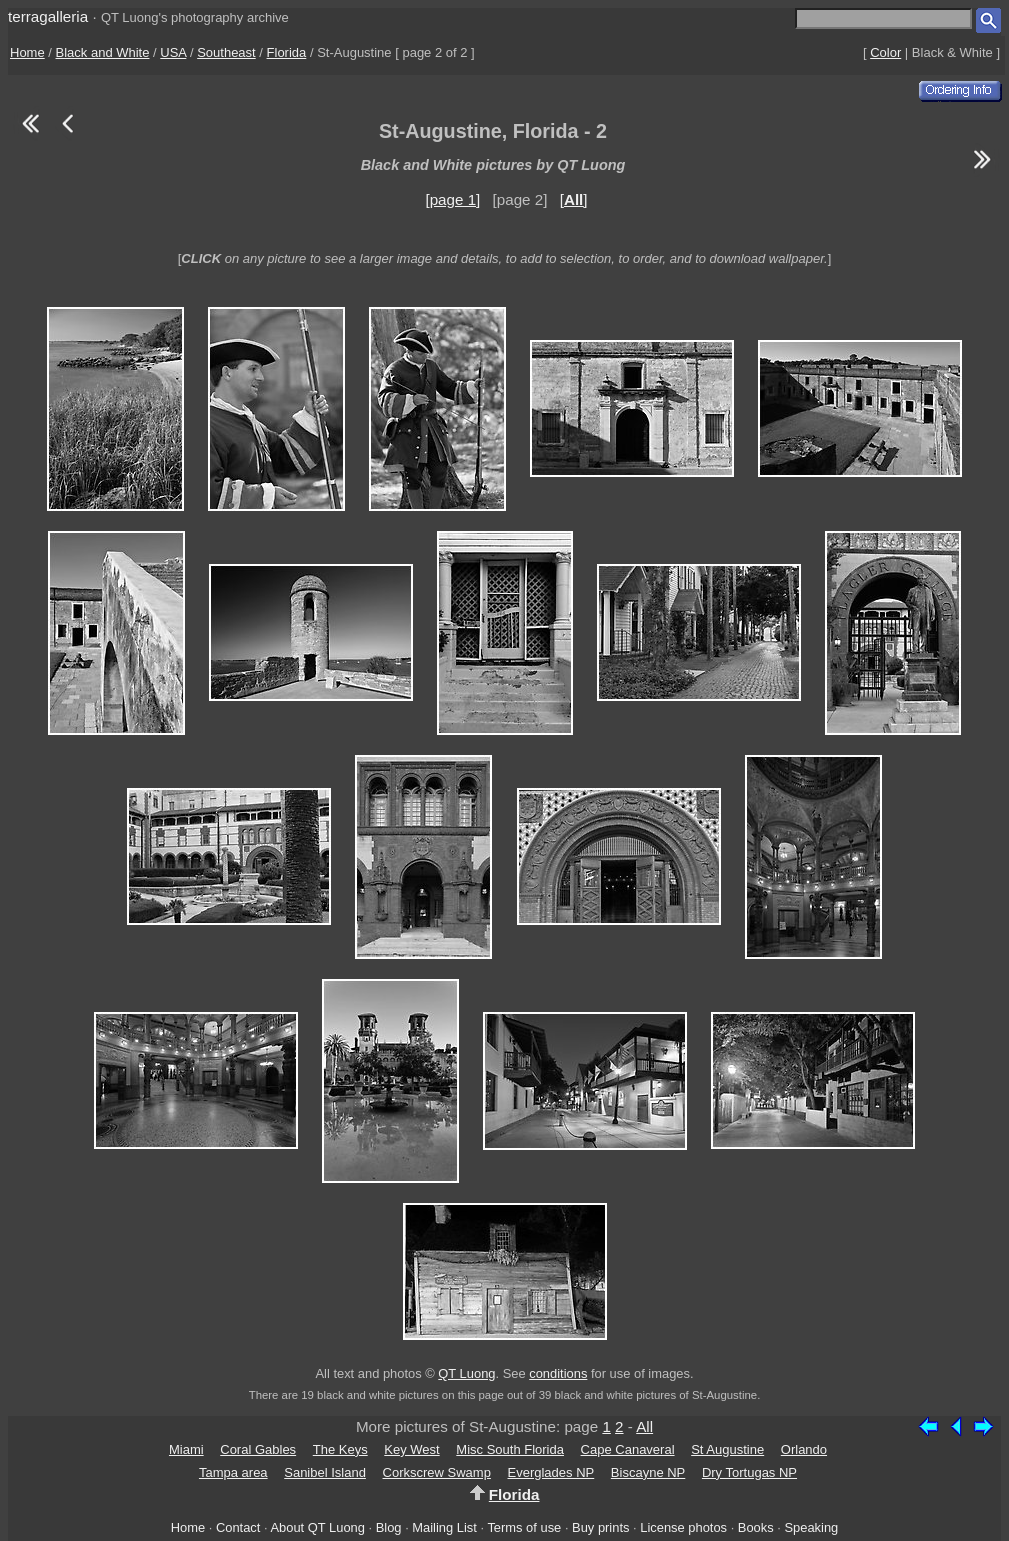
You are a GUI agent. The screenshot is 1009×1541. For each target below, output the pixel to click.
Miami (186, 1449)
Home (27, 52)
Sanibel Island (325, 1472)
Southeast (226, 52)
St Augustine (727, 1449)
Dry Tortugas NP (749, 1472)
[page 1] (452, 199)
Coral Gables (258, 1449)
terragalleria (48, 16)
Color (885, 52)
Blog (389, 1527)
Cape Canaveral (628, 1449)
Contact (238, 1527)
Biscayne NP (648, 1472)
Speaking (811, 1527)
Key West (411, 1449)
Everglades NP (551, 1472)
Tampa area (233, 1472)
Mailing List (444, 1527)
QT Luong (466, 1373)
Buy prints (600, 1527)
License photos (683, 1527)
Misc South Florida (510, 1449)
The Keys (340, 1449)
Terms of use (524, 1527)
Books (756, 1527)
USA (173, 52)
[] (574, 199)
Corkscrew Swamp (437, 1472)
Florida (287, 52)
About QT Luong (317, 1527)
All (644, 1426)
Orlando (804, 1449)
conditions (558, 1373)
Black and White (103, 52)
